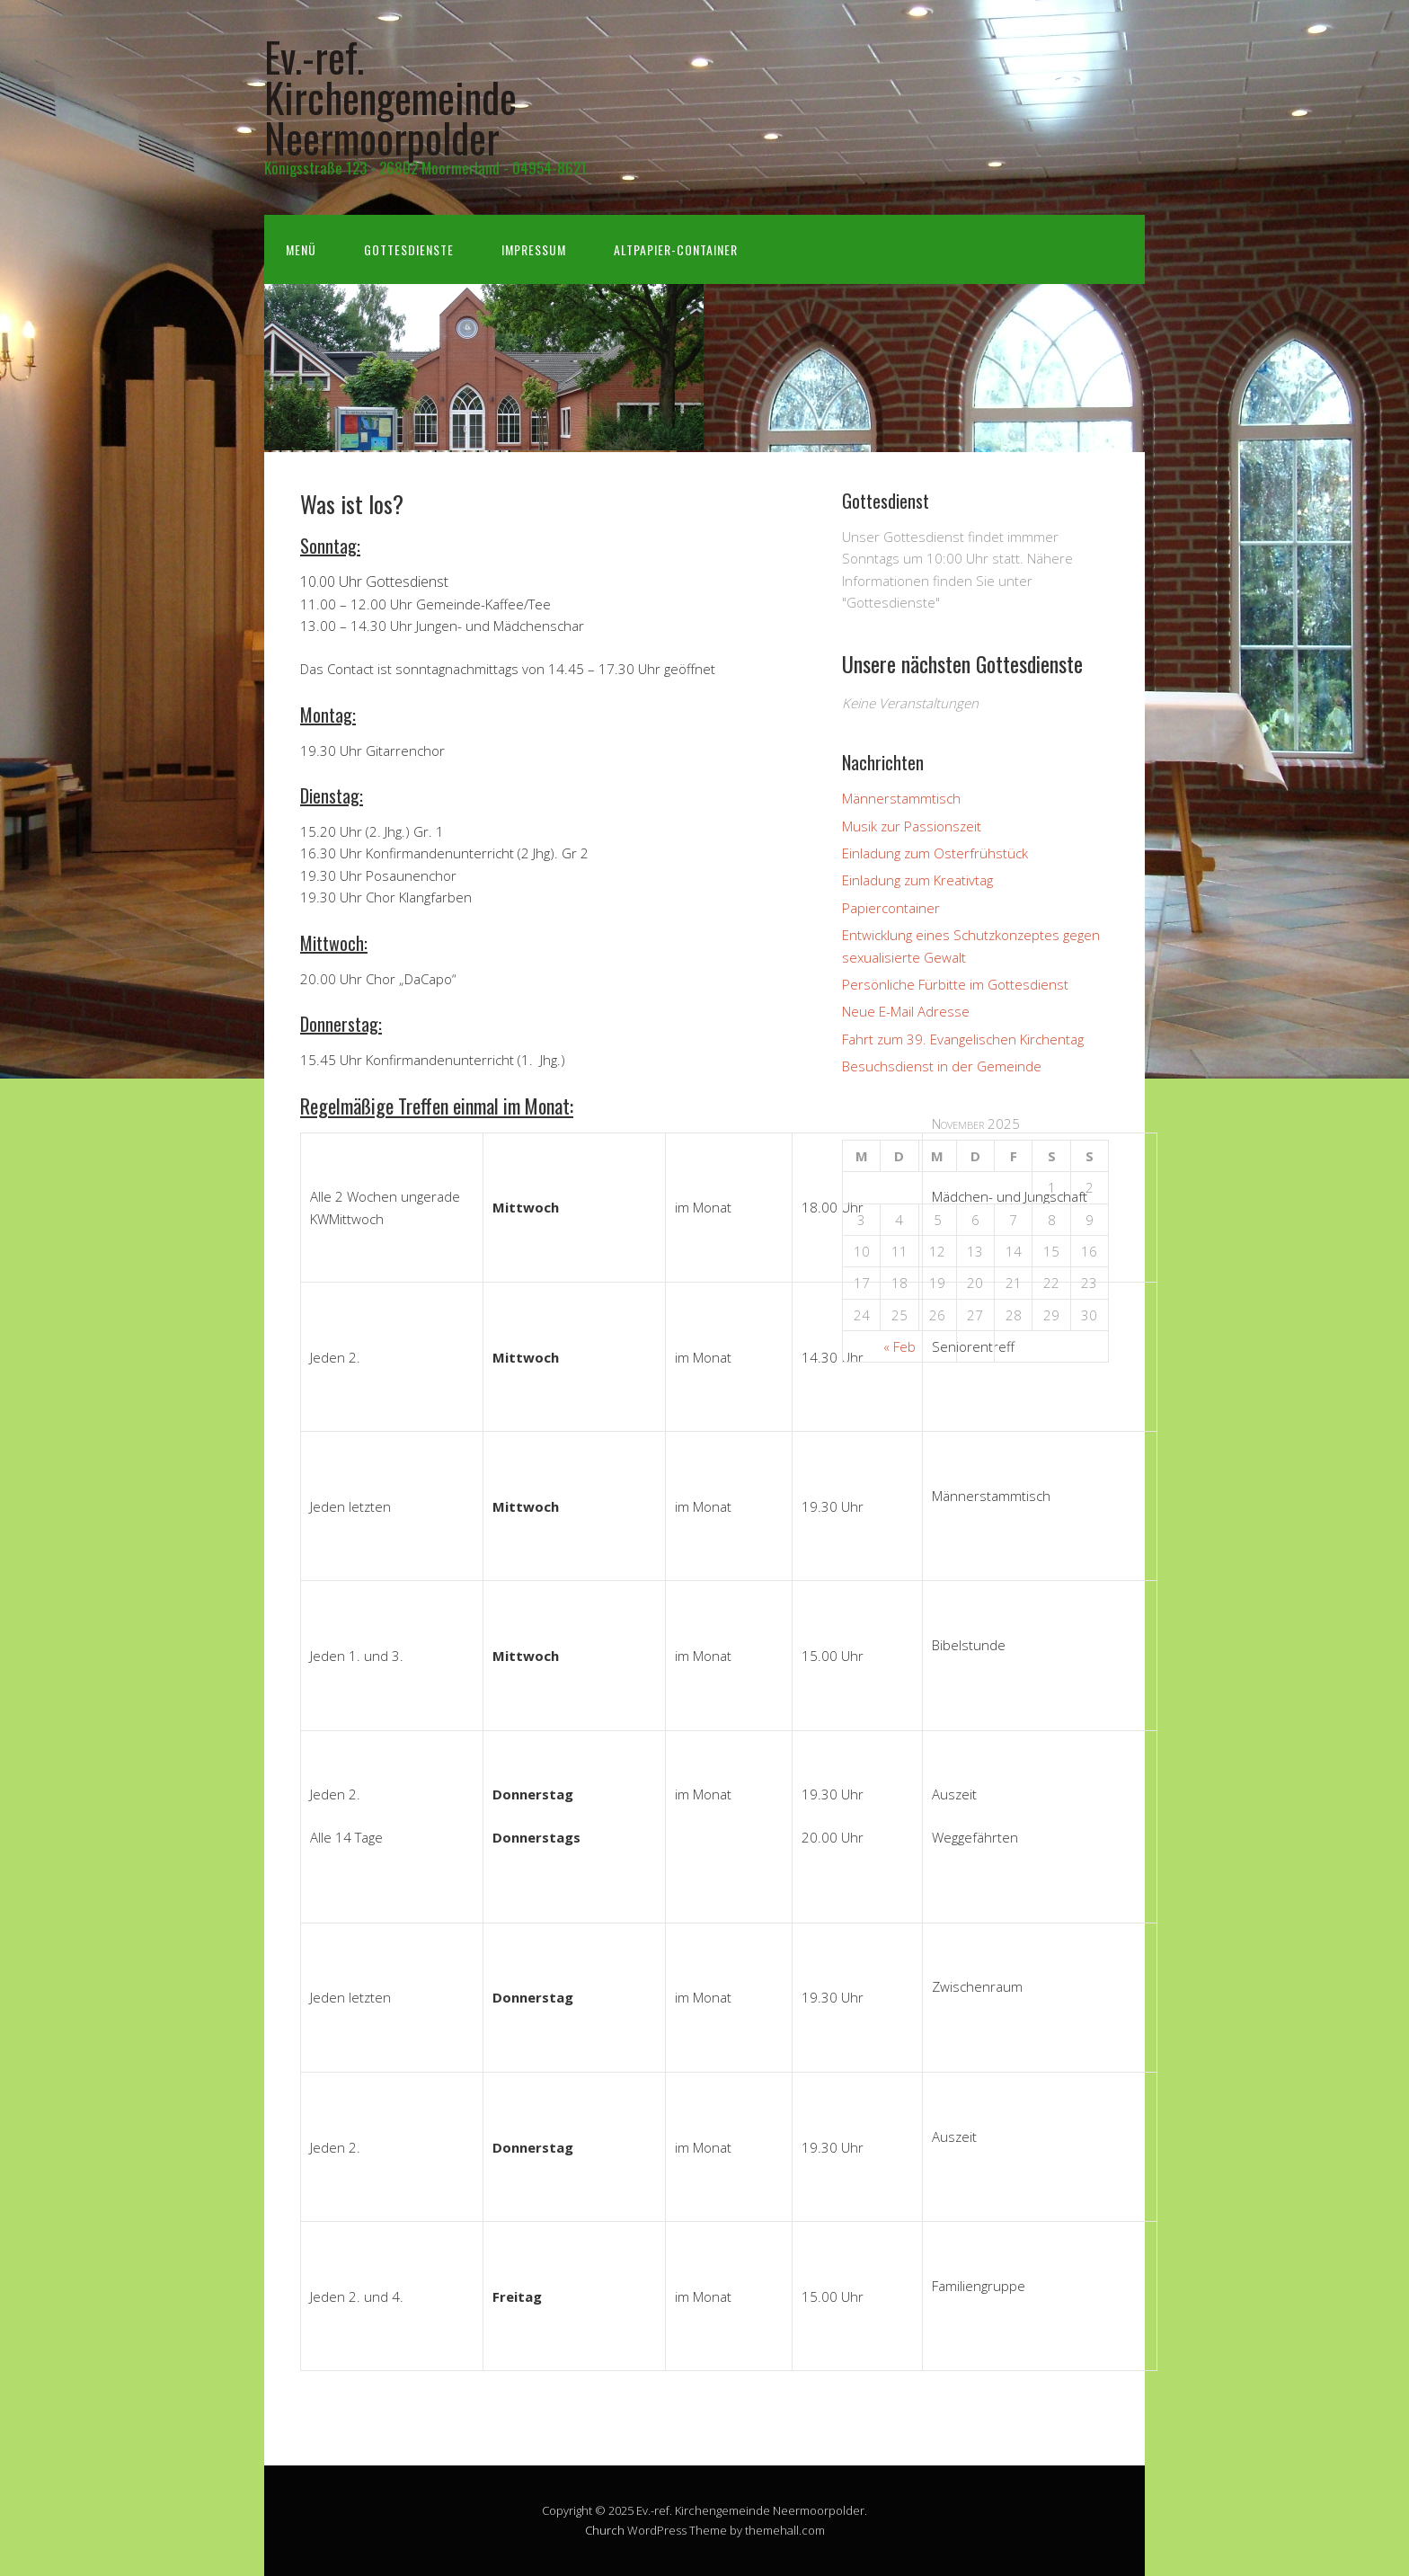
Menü (301, 249)
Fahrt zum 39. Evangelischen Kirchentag (963, 1039)
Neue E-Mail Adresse (906, 1011)
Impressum (533, 249)
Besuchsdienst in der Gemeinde (941, 1066)
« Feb (899, 1346)
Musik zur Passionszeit (911, 826)
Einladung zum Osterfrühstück (935, 853)
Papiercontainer (891, 908)
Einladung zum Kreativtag (917, 880)
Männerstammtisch (901, 798)
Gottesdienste (409, 249)
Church (605, 2530)
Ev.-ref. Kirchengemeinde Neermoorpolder (390, 96)
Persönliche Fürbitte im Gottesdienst (955, 984)
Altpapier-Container (676, 249)
